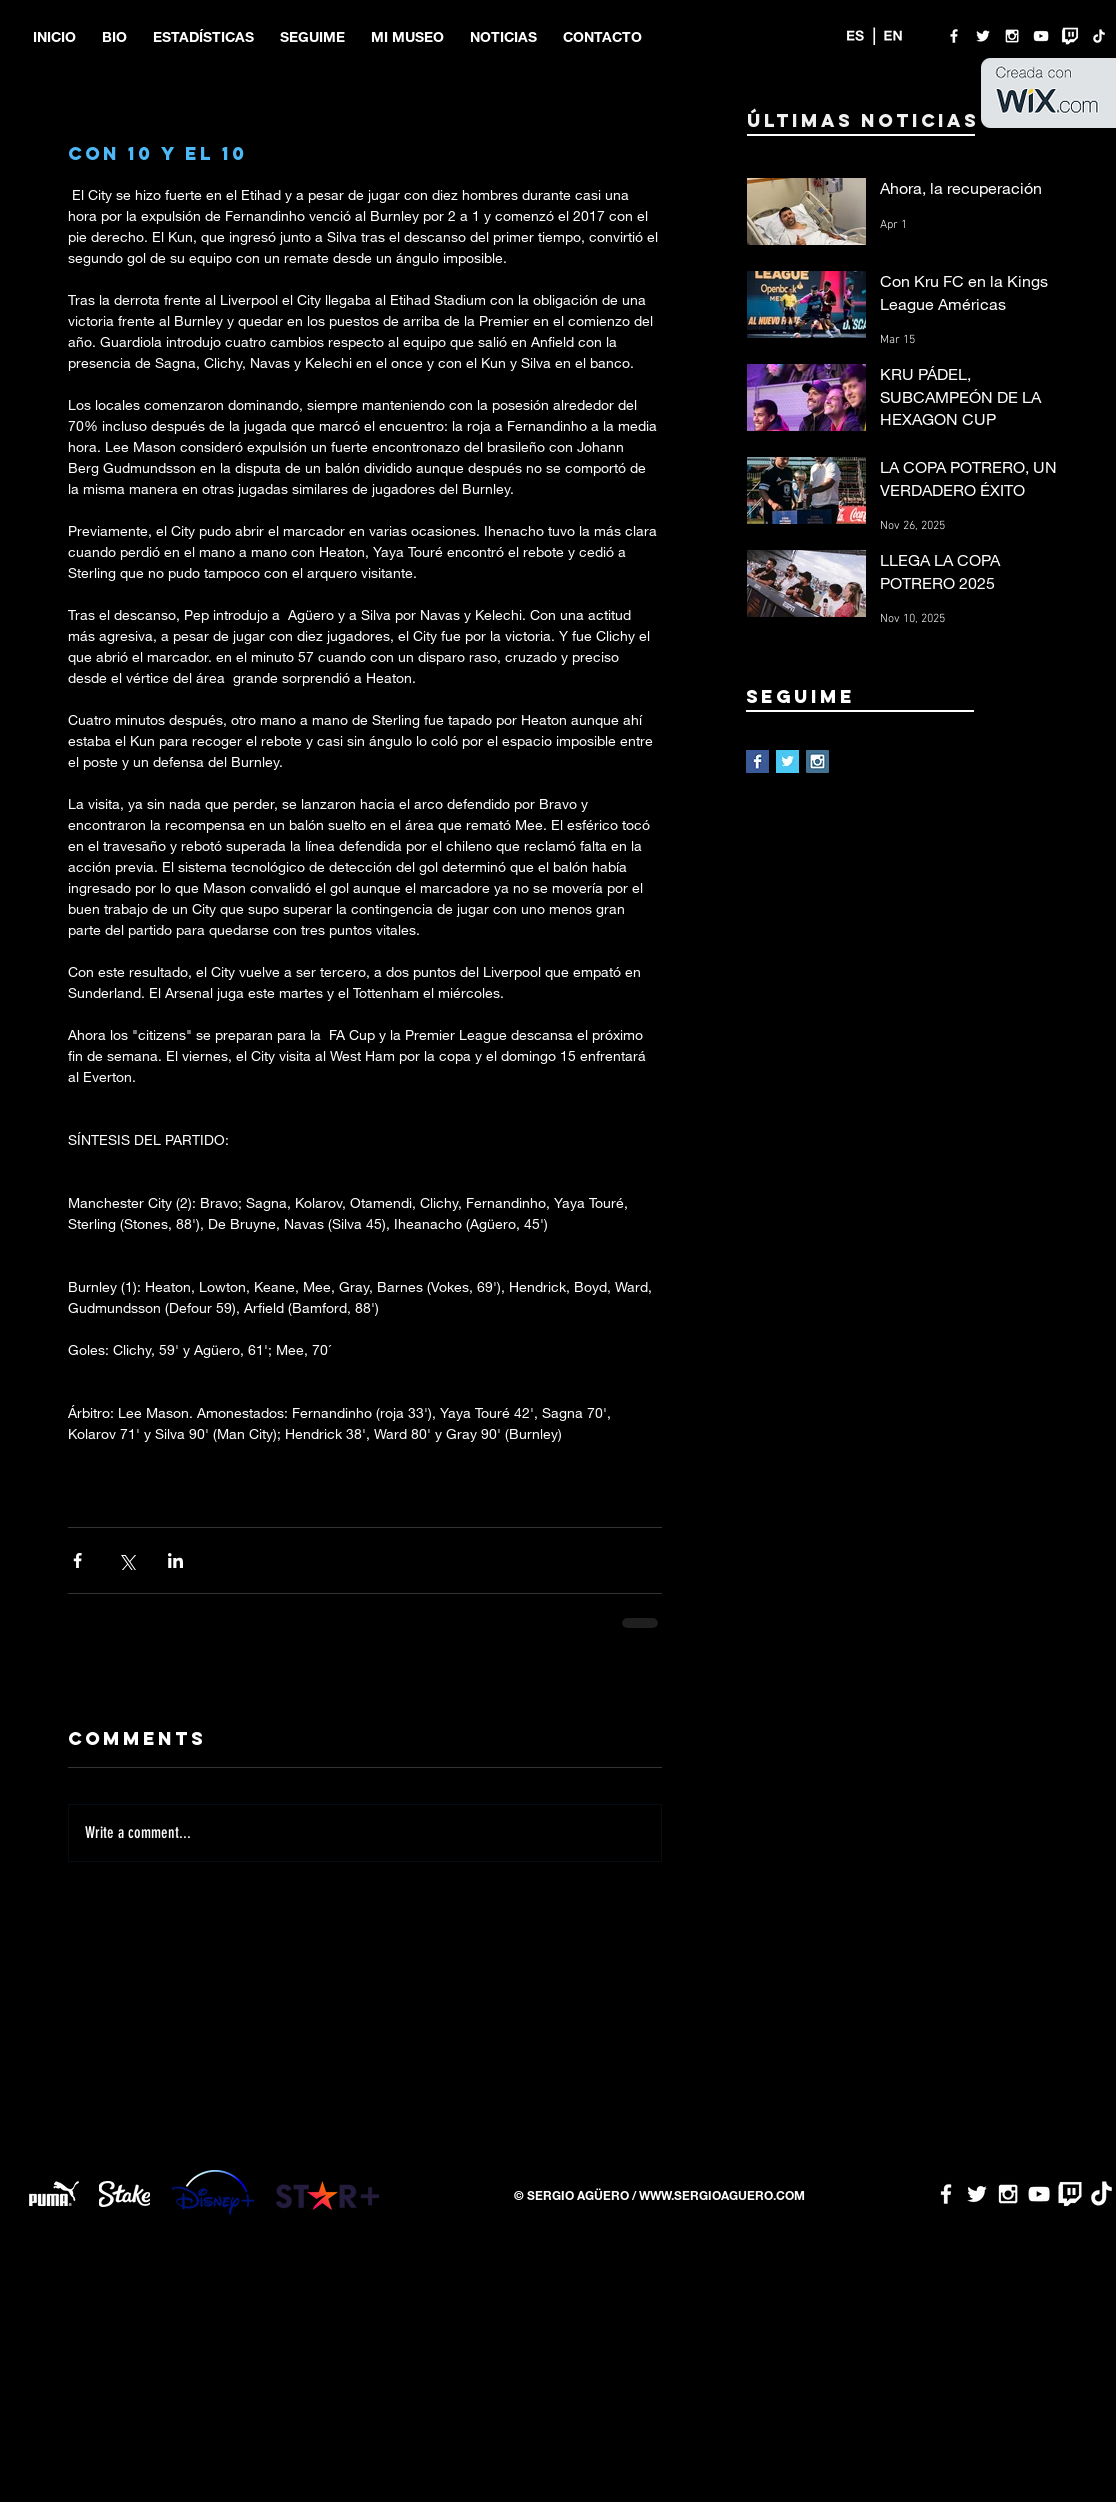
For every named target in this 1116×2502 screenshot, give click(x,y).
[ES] (855, 36)
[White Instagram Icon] (1012, 36)
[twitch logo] (1070, 36)
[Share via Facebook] (77, 1560)
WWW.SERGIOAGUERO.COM (722, 2195)
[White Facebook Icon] (954, 36)
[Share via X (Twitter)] (126, 1560)
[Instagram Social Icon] (817, 761)
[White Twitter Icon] (983, 36)
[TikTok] (1099, 36)
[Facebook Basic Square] (757, 761)
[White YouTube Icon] (1041, 36)
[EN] (893, 36)
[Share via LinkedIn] (175, 1560)
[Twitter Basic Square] (787, 761)
